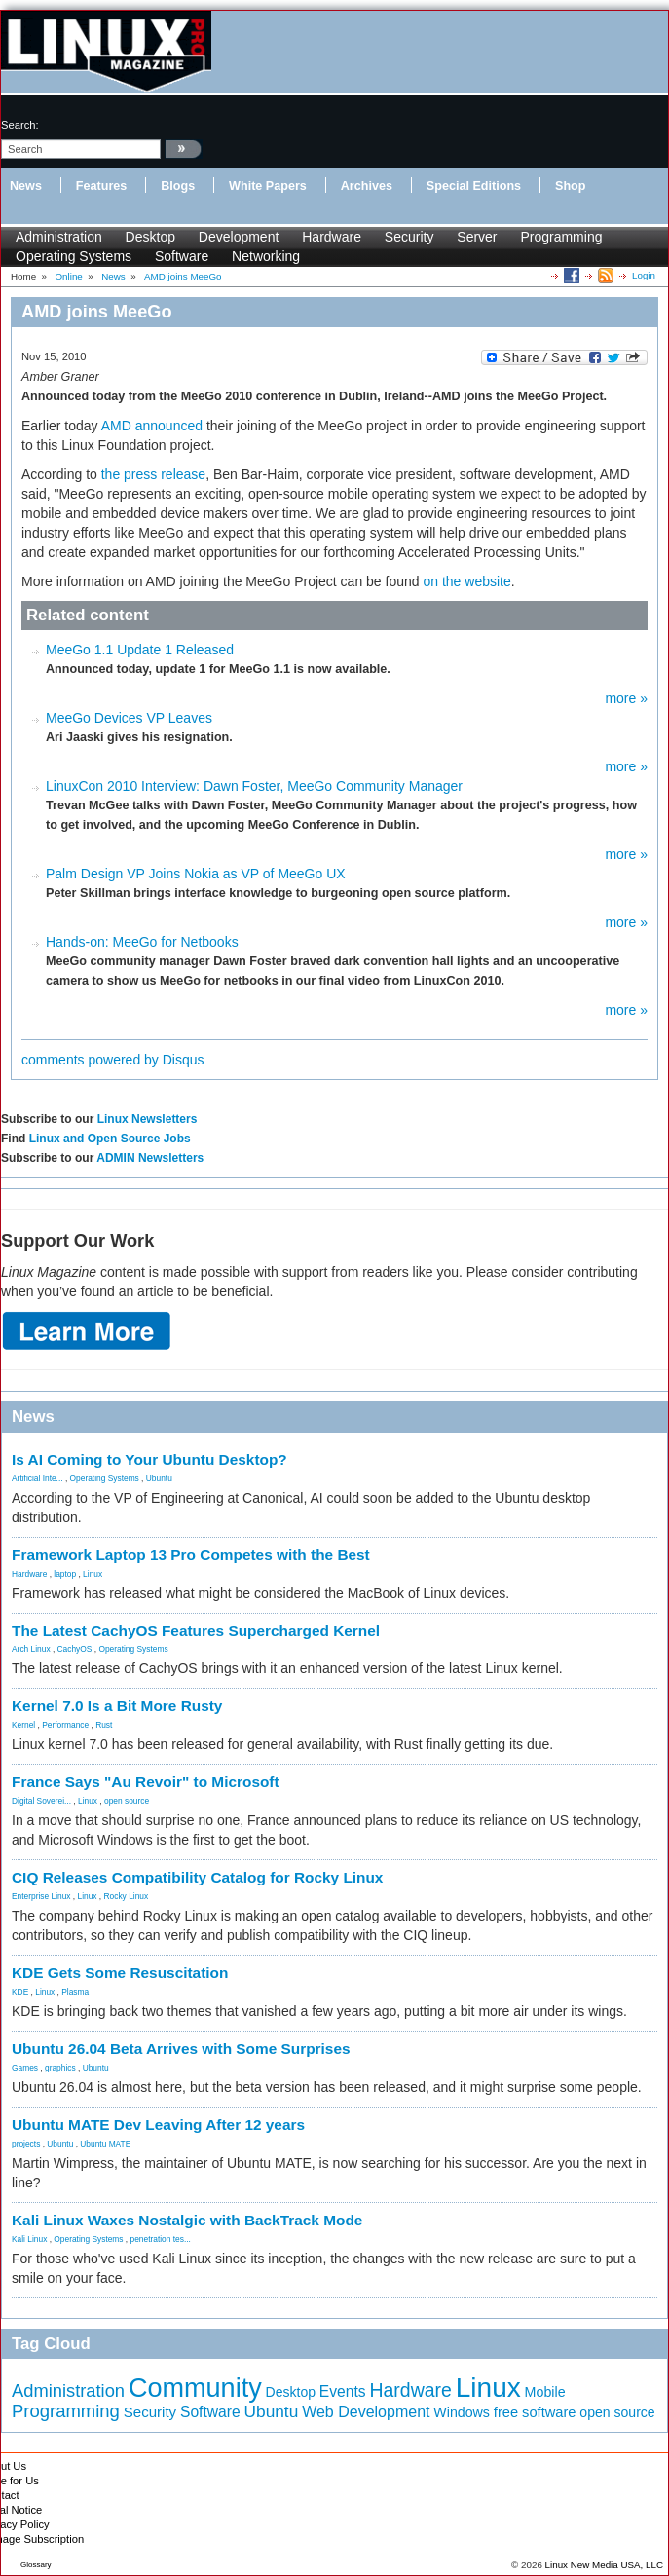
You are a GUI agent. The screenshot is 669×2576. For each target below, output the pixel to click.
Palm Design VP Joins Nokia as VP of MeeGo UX (196, 873)
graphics (60, 2067)
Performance (65, 1725)
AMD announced (152, 425)
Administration (59, 236)
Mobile (545, 2392)
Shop (570, 186)
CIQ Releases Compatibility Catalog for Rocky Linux (197, 1877)
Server (477, 236)
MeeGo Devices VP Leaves (129, 718)
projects (26, 2143)
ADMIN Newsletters (150, 1158)
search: (20, 125)
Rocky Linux (126, 1896)
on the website (466, 581)
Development (239, 236)
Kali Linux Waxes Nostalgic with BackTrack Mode (187, 2220)
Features (102, 186)
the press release (153, 474)
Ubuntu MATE (105, 2143)
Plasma (75, 1992)
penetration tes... (160, 2239)
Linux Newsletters (147, 1119)
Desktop (150, 236)
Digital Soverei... (41, 1801)
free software (535, 2412)
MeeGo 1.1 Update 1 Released (140, 649)
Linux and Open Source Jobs (110, 1138)
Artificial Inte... (37, 1478)
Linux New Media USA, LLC (604, 2564)
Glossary (36, 2564)
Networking (266, 256)
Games (25, 2067)
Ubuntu (159, 1478)
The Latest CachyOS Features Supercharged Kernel (196, 1631)
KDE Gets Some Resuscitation (120, 1972)
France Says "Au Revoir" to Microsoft (145, 1781)
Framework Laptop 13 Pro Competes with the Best (191, 1555)
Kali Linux (29, 2239)
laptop (65, 1574)
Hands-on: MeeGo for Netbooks (142, 942)
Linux (92, 1574)
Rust (103, 1725)
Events (342, 2391)
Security (409, 236)
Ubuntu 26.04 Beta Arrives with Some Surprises (181, 2048)
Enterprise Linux (41, 1896)
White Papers (268, 186)
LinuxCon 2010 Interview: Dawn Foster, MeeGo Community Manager (254, 786)
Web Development (365, 2412)
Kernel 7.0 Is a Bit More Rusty (117, 1706)
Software (181, 256)
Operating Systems (73, 256)
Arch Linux (31, 1649)
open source (126, 1801)
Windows (461, 2412)
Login (643, 275)
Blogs (178, 186)
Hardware (331, 236)
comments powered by (112, 1059)
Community (195, 2388)
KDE (20, 1992)
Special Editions (474, 186)
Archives (366, 186)
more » (626, 698)
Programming (561, 236)
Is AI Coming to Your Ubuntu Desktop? (149, 1459)
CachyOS (75, 1649)
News (26, 186)
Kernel (23, 1725)
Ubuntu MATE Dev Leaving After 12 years (158, 2124)
